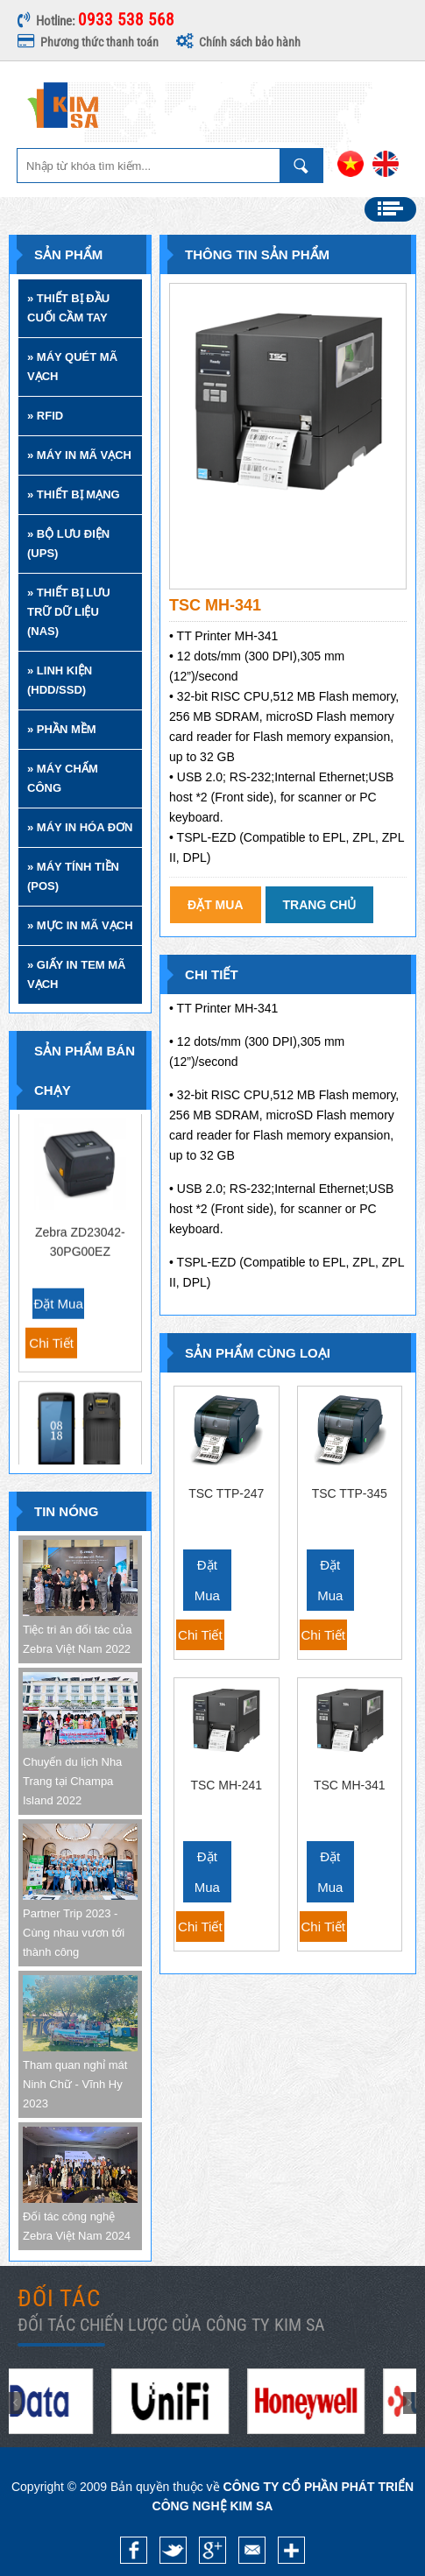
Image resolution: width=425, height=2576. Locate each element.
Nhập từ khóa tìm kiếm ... (301, 165)
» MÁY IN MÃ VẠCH (79, 455)
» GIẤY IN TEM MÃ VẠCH (76, 974)
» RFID (45, 415)
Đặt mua (57, 1246)
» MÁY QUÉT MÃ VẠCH (72, 366)
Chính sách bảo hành (238, 42)
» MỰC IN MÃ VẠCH (80, 925)
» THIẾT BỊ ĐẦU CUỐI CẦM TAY (68, 308)
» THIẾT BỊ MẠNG (73, 494)
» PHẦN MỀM (61, 729)
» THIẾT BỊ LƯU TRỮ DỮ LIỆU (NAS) (68, 612)
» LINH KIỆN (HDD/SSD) (59, 680)
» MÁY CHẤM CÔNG (62, 778)
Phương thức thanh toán (88, 42)
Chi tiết (51, 1285)
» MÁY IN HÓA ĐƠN (80, 827)
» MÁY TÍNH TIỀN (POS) (73, 876)
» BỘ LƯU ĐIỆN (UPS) (68, 543)
